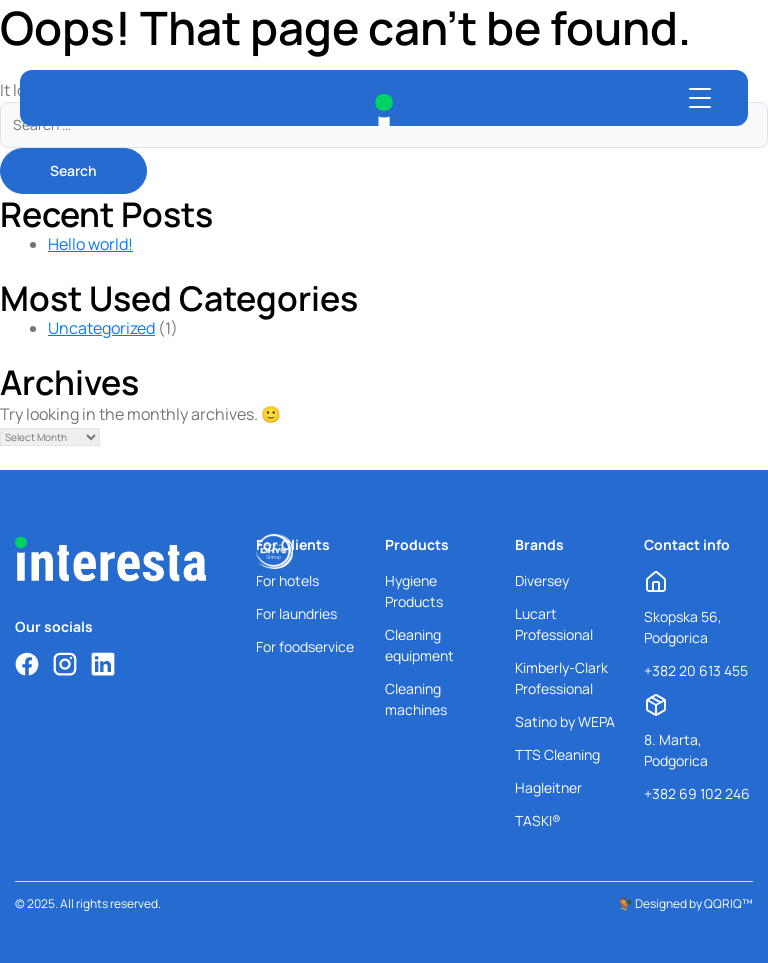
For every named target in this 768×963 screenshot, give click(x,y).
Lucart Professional (554, 624)
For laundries (296, 613)
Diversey (542, 580)
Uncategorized (101, 328)
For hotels (287, 580)
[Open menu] (700, 98)
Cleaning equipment (419, 645)
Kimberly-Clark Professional (561, 678)
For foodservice (305, 646)
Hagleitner (548, 787)
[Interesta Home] (384, 110)
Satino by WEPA (565, 721)
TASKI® (538, 820)
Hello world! (90, 244)
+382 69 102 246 (697, 793)
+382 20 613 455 (696, 670)
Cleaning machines (416, 699)
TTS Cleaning (557, 754)
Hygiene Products (414, 591)
